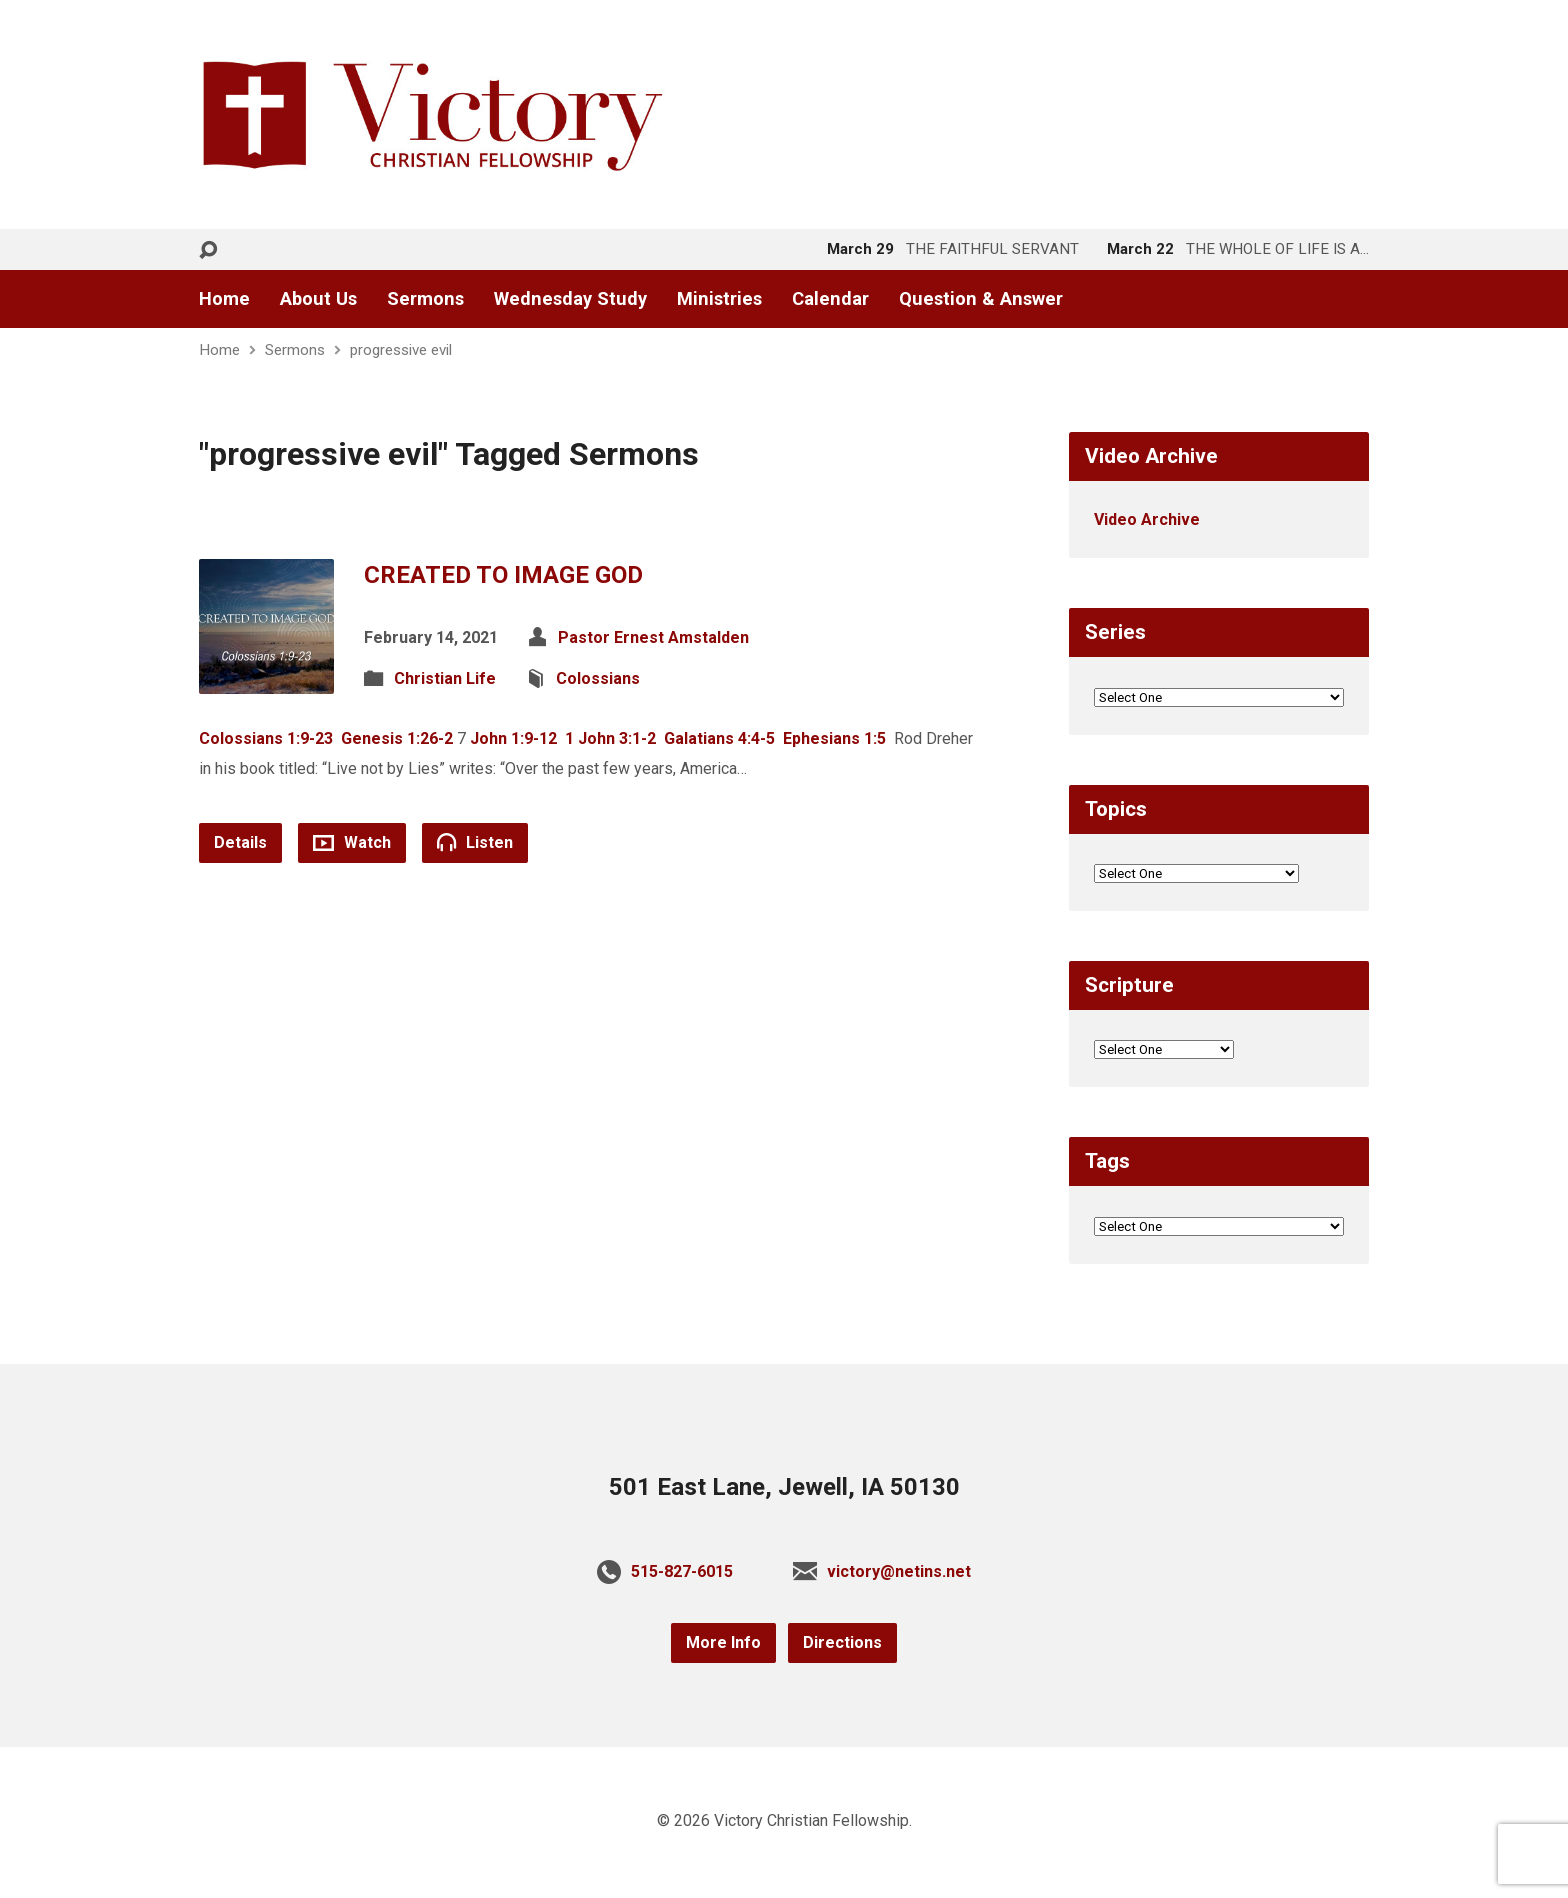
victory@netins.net (899, 1571)
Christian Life (445, 678)
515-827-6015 (682, 1571)
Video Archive (1147, 519)
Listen (475, 842)
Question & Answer (981, 299)
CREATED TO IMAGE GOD (503, 575)
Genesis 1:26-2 (397, 738)
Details (240, 842)
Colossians (598, 678)
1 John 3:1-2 (610, 738)
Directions (842, 1642)
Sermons (425, 299)
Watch (352, 842)
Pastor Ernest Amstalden (653, 637)
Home (224, 299)
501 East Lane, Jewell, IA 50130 (784, 1487)
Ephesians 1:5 (834, 738)
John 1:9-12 (513, 738)
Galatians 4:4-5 (719, 738)
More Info (723, 1642)
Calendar (830, 299)
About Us (318, 299)
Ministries (719, 299)
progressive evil (401, 350)
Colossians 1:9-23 (266, 738)
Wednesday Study (570, 299)
